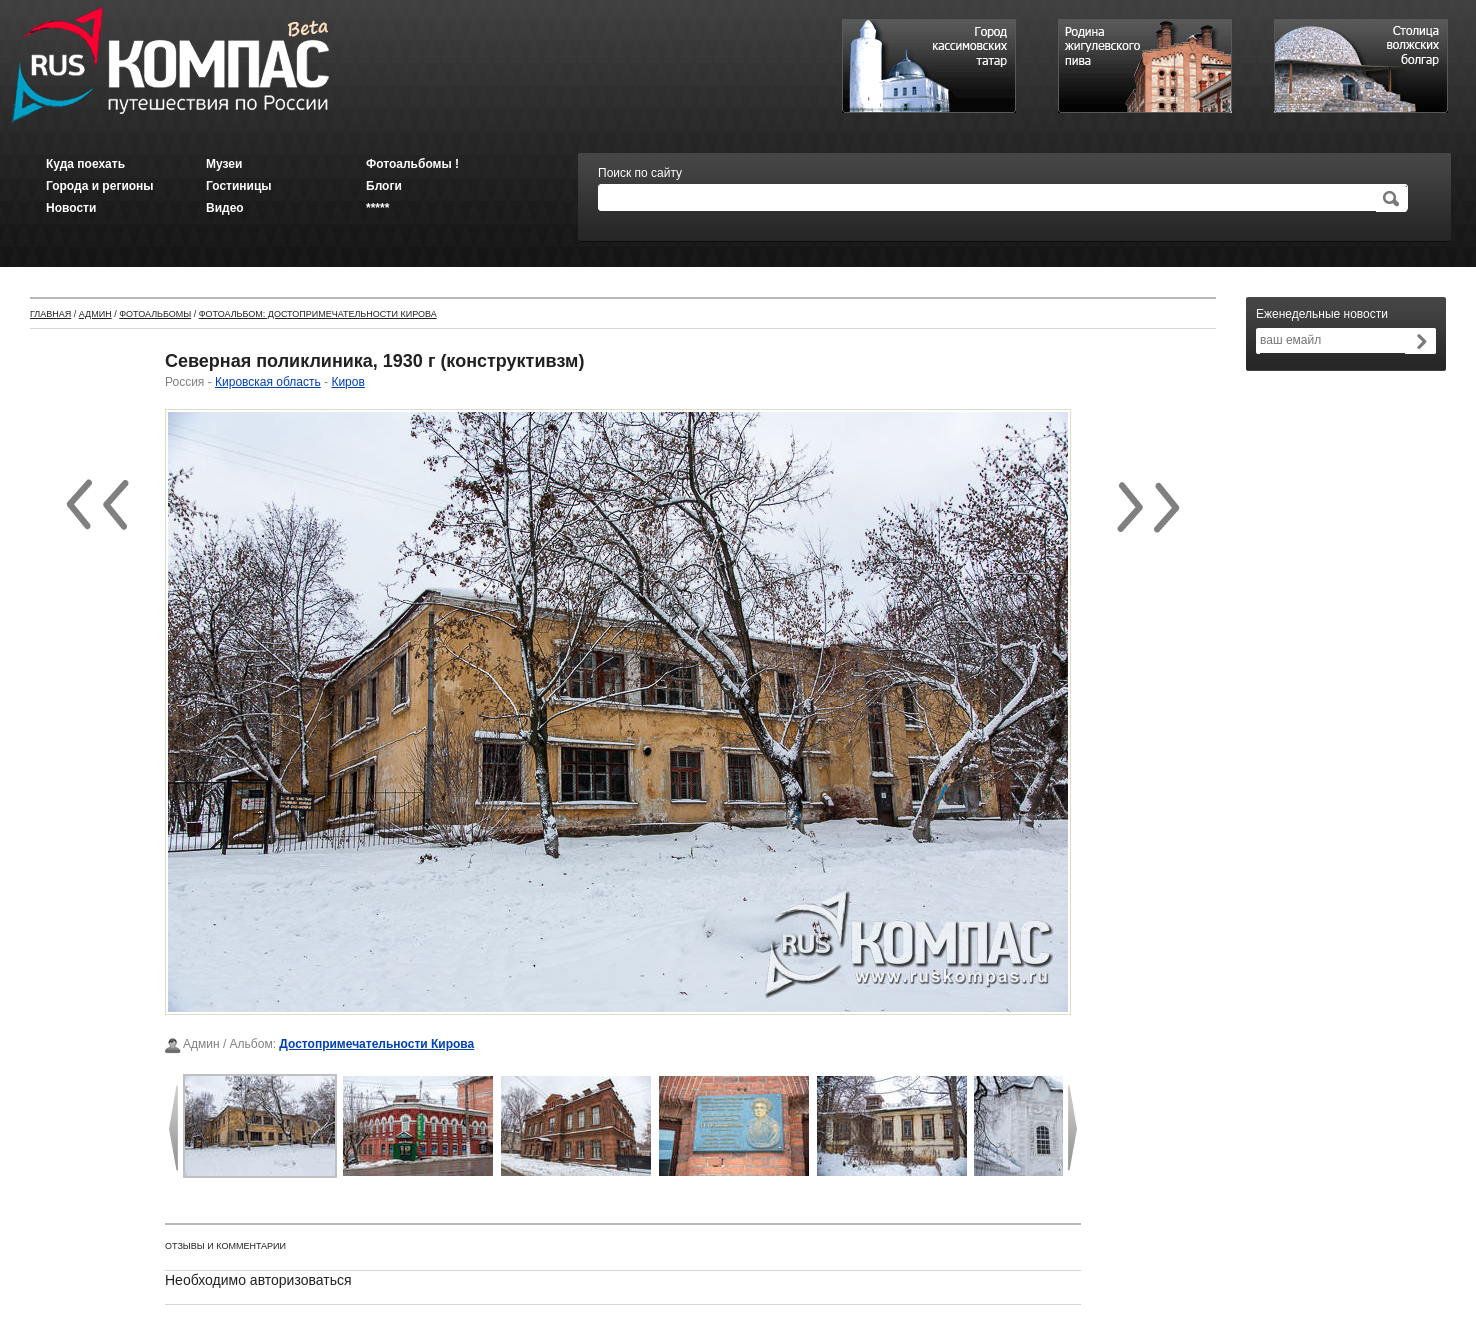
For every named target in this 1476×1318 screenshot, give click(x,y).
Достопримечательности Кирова (376, 1044)
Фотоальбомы (155, 314)
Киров (347, 382)
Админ (95, 314)
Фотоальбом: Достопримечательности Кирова (318, 314)
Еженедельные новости (1322, 314)
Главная (50, 314)
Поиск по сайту (640, 173)
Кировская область (268, 382)
